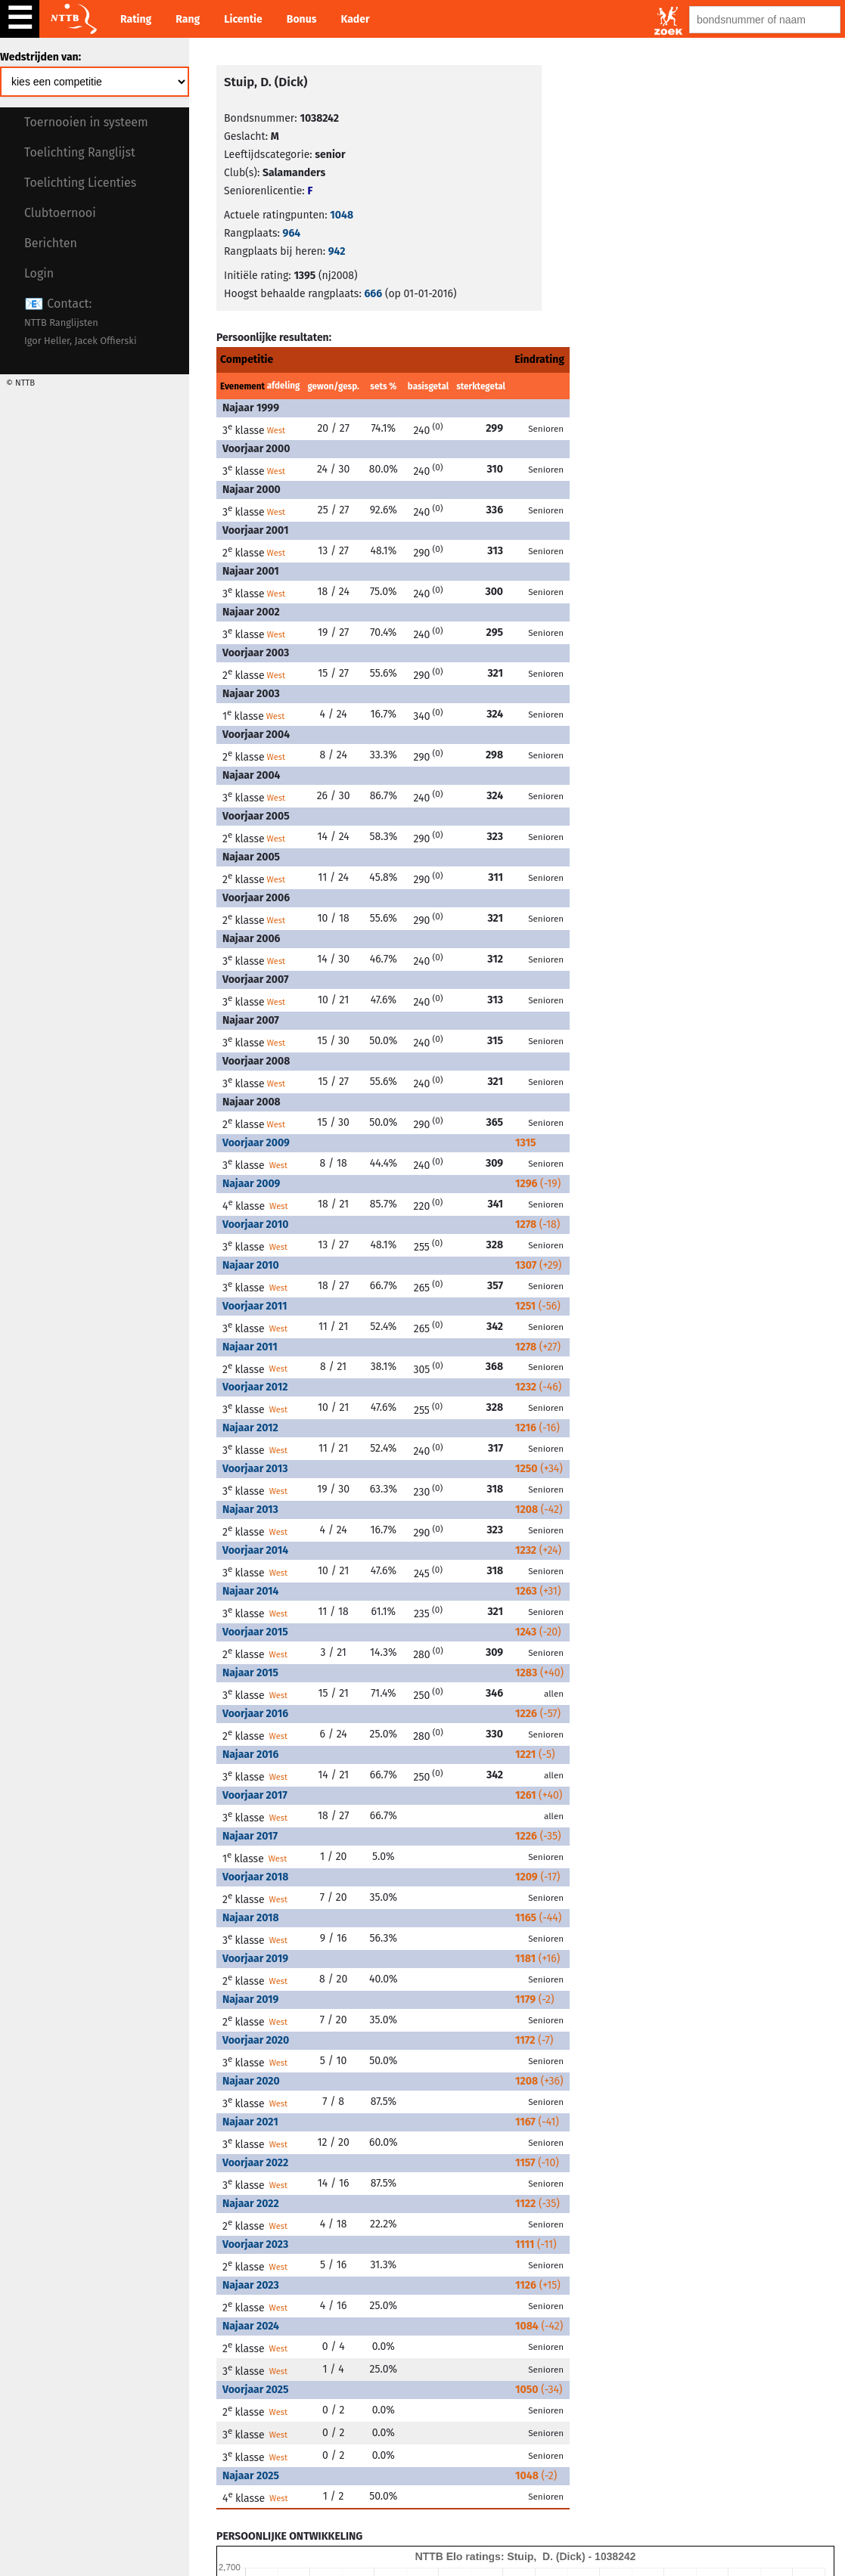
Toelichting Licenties (80, 182)
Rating (135, 19)
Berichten (50, 243)
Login (39, 273)
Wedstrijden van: (40, 57)
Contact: (80, 322)
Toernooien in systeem (86, 122)
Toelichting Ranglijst (79, 152)
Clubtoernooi (60, 213)
